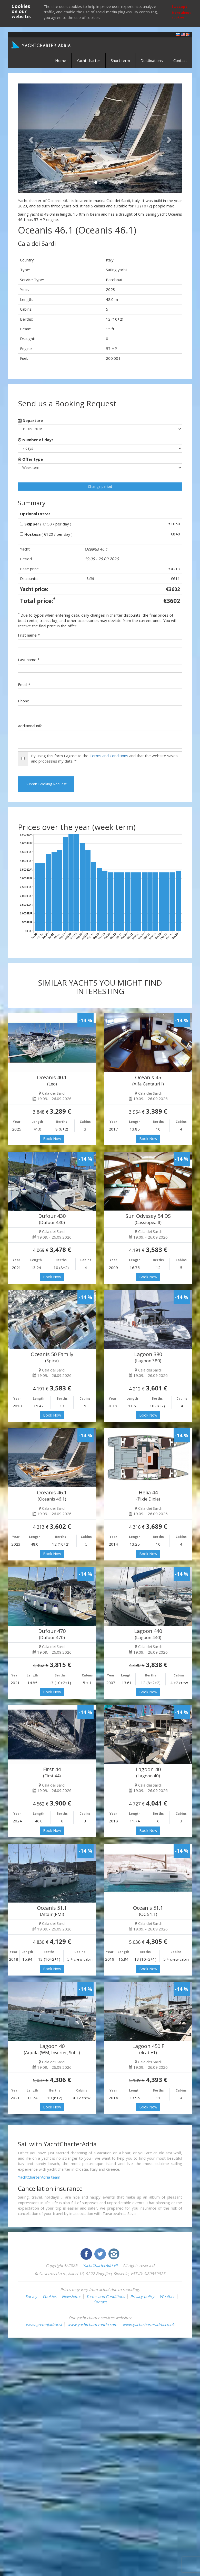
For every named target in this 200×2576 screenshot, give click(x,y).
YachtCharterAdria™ (100, 2265)
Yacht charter (88, 60)
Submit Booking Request (46, 784)
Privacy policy (142, 2296)
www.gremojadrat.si (44, 2324)
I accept (179, 6)
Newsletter (71, 2296)
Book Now (52, 1138)
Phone (23, 700)
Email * (24, 684)
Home (60, 60)
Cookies (49, 2296)
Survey (31, 2296)
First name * (29, 635)
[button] (30, 138)
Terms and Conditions (108, 755)
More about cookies (181, 14)
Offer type (30, 459)
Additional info (30, 725)
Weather (167, 2296)
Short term (120, 60)
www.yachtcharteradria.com (92, 2324)
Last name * (28, 659)
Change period (100, 486)
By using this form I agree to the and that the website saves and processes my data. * (104, 758)
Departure (30, 420)
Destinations (152, 60)
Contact (180, 60)
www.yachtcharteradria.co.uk (148, 2324)
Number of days (36, 439)
